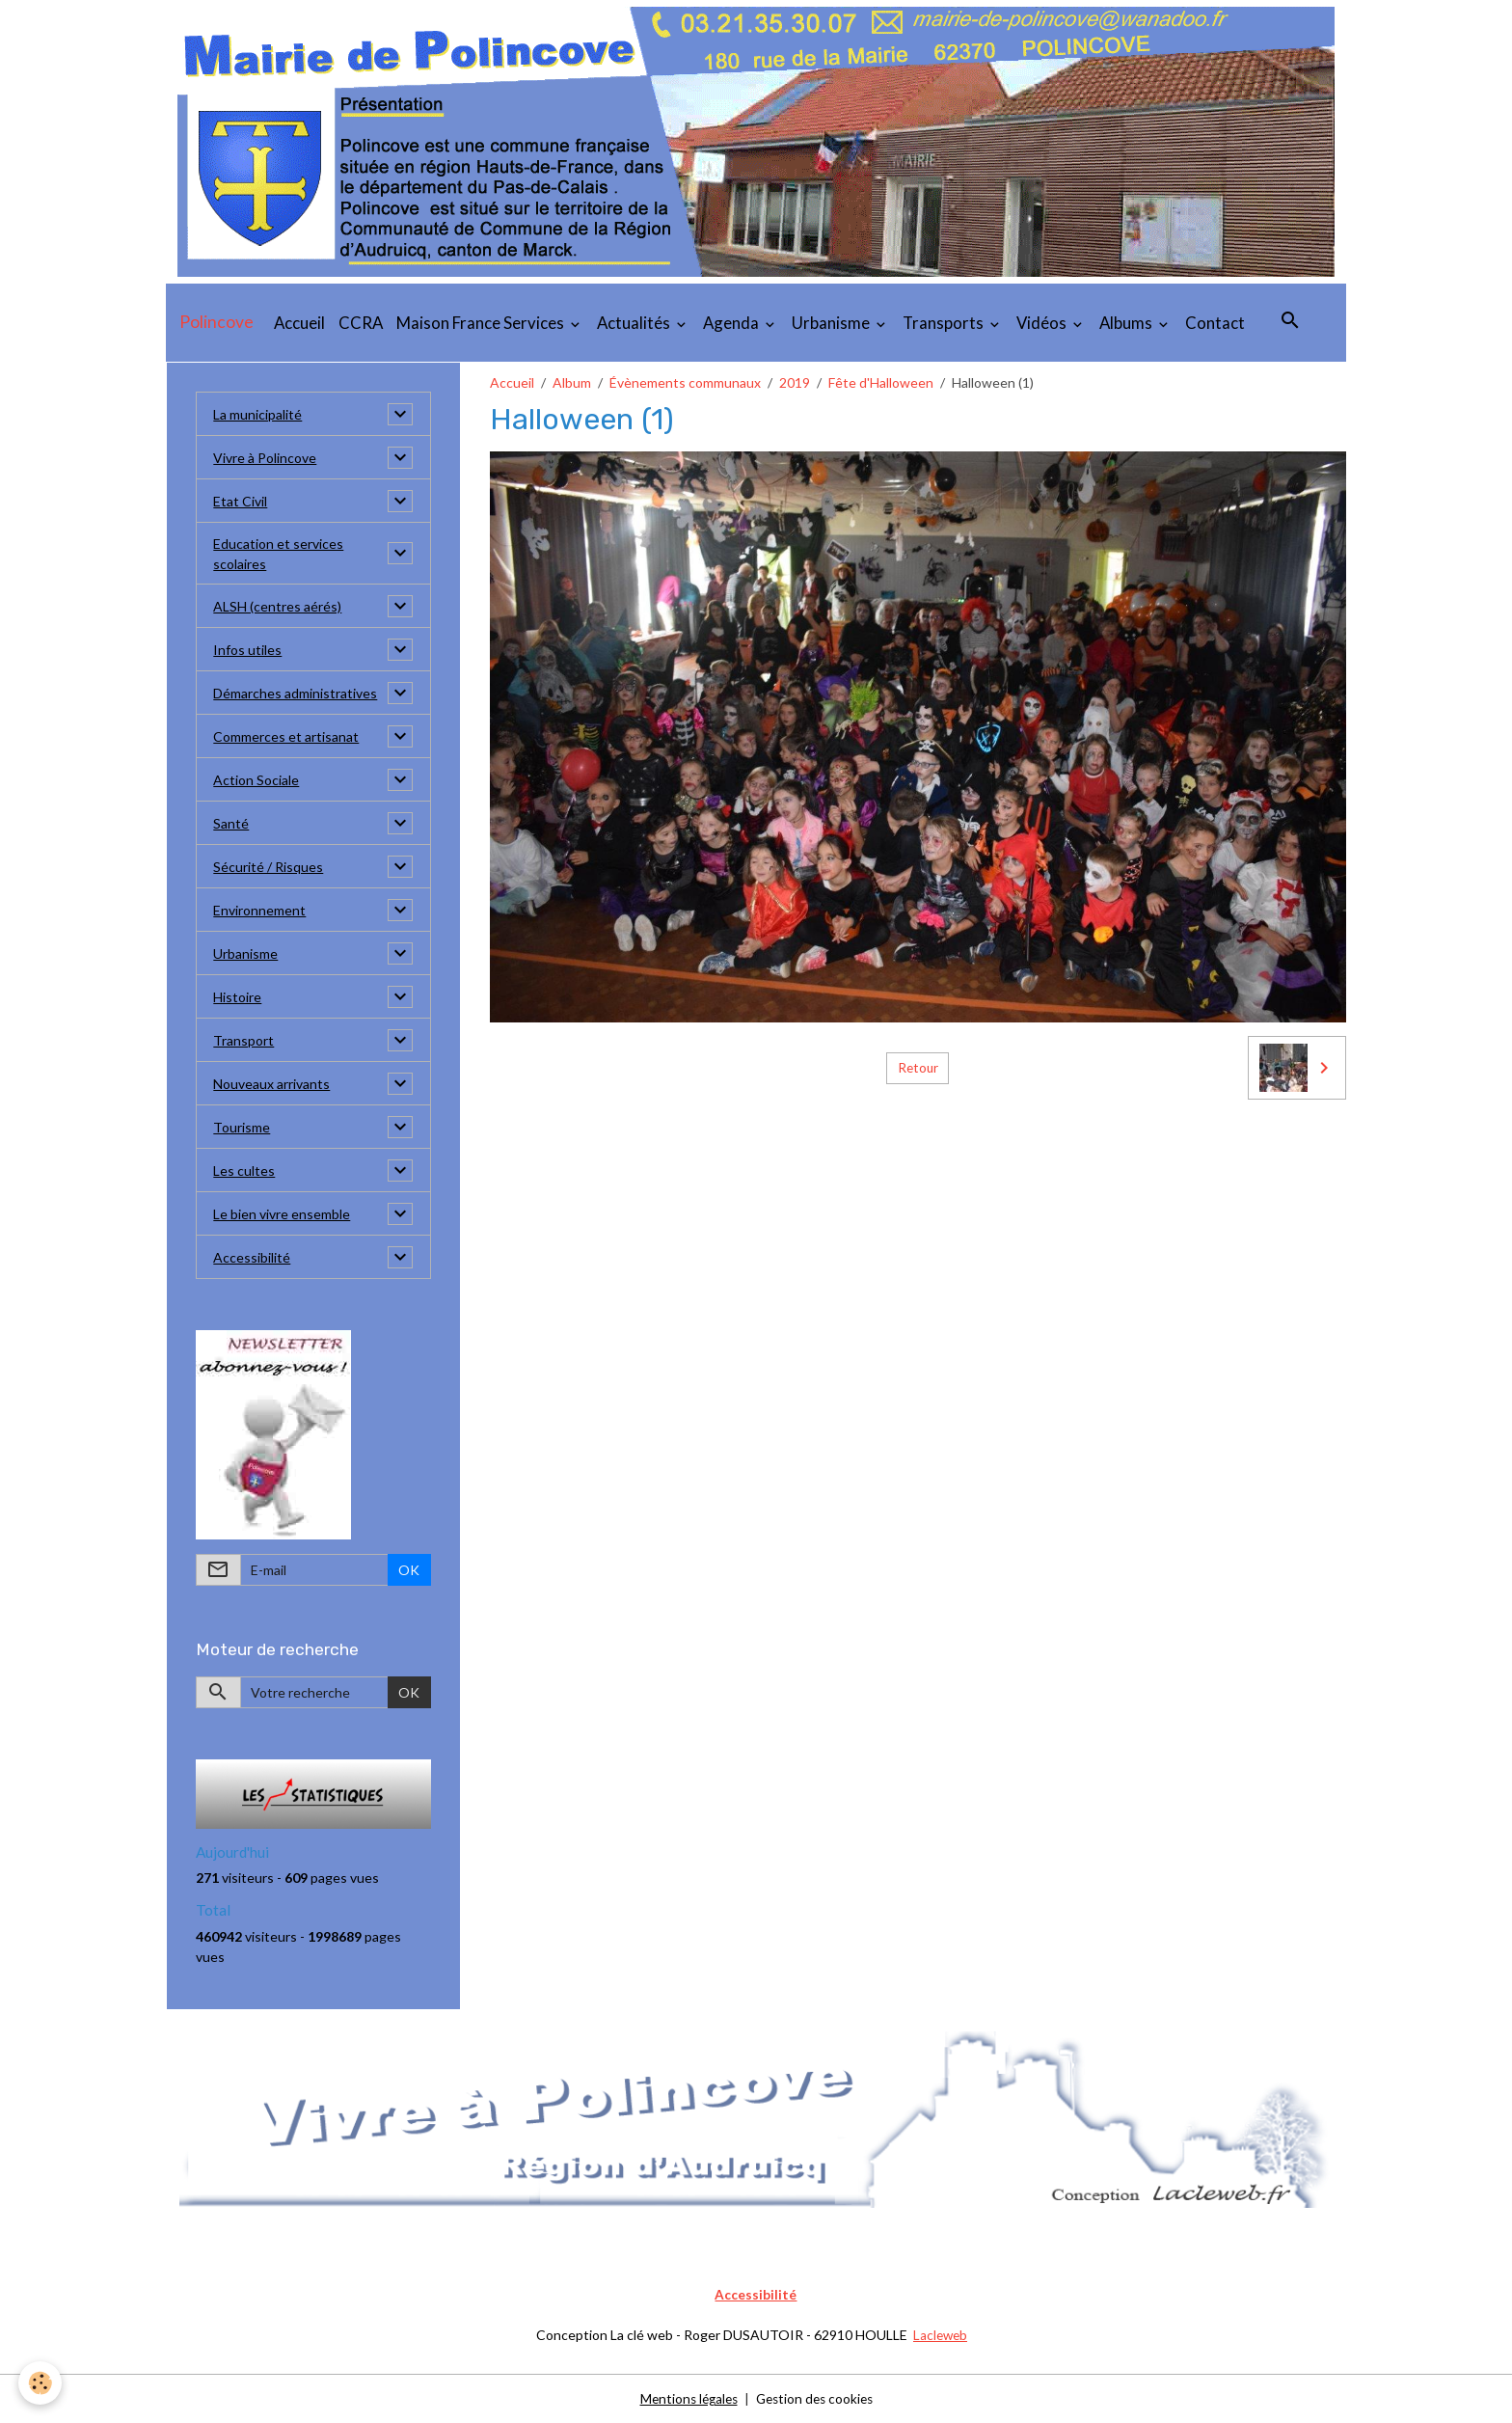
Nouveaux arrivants (271, 1083)
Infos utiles (247, 649)
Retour (918, 1067)
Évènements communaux (685, 382)
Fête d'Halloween (880, 382)
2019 (794, 382)
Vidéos (1042, 323)
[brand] (216, 322)
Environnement (259, 910)
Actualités (635, 323)
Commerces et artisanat (286, 736)
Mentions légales (685, 2398)
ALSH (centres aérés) (277, 606)
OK (408, 1570)
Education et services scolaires (278, 553)
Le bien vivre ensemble (281, 1214)
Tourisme (241, 1127)
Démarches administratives (295, 693)
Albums (1127, 323)
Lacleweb (939, 2335)
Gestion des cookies (816, 2398)
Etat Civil (240, 501)
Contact (1215, 323)
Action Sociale (256, 780)
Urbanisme (832, 323)
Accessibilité (251, 1257)
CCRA (360, 323)
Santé (231, 823)
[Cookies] (41, 2383)
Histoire (237, 997)
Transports (944, 323)
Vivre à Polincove (264, 457)
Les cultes (244, 1170)
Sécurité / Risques (268, 866)
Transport (243, 1040)
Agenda (732, 323)
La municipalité (257, 414)
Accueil (299, 323)
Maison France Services (481, 323)
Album (572, 382)
